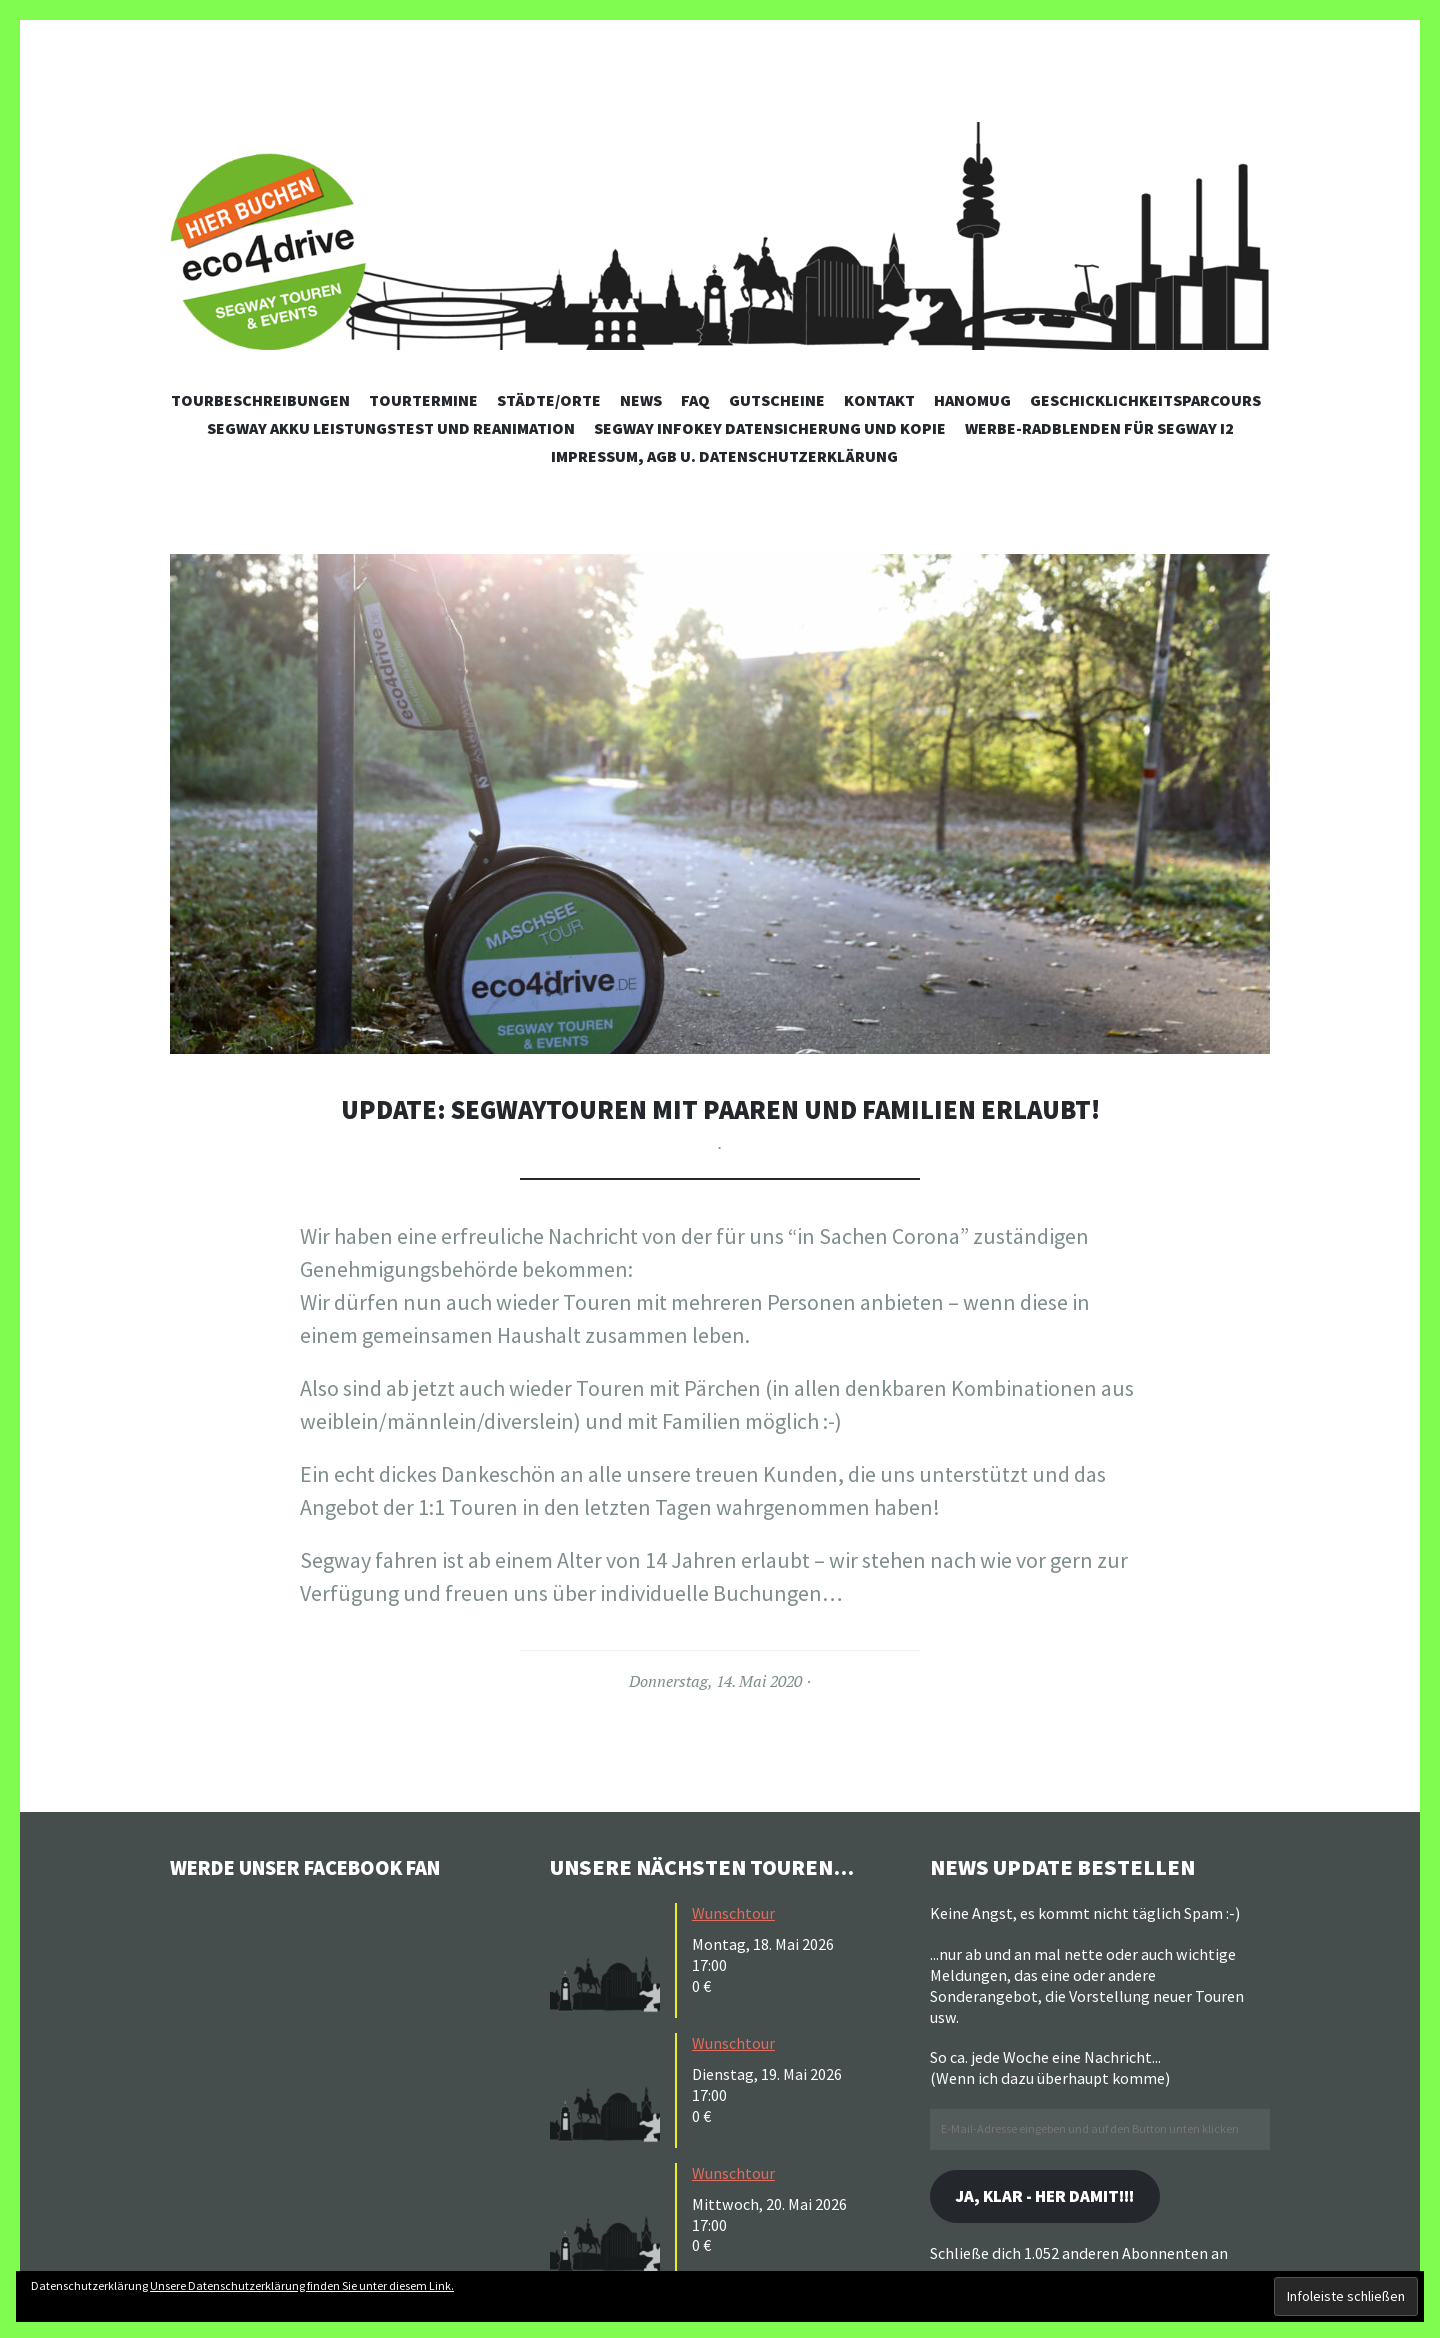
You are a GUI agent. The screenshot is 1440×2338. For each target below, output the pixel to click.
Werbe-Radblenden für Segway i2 (1099, 428)
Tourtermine (423, 400)
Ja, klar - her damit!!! (1054, 2197)
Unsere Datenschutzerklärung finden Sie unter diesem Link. (302, 2285)
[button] (720, 804)
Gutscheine (777, 400)
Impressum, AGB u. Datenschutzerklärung (724, 456)
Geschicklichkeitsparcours (1145, 400)
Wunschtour (733, 1913)
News (641, 400)
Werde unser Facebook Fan (320, 1867)
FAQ (695, 400)
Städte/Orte (549, 400)
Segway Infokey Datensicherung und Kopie (770, 428)
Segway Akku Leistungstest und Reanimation (391, 428)
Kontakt (879, 400)
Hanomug (972, 400)
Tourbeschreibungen (260, 400)
